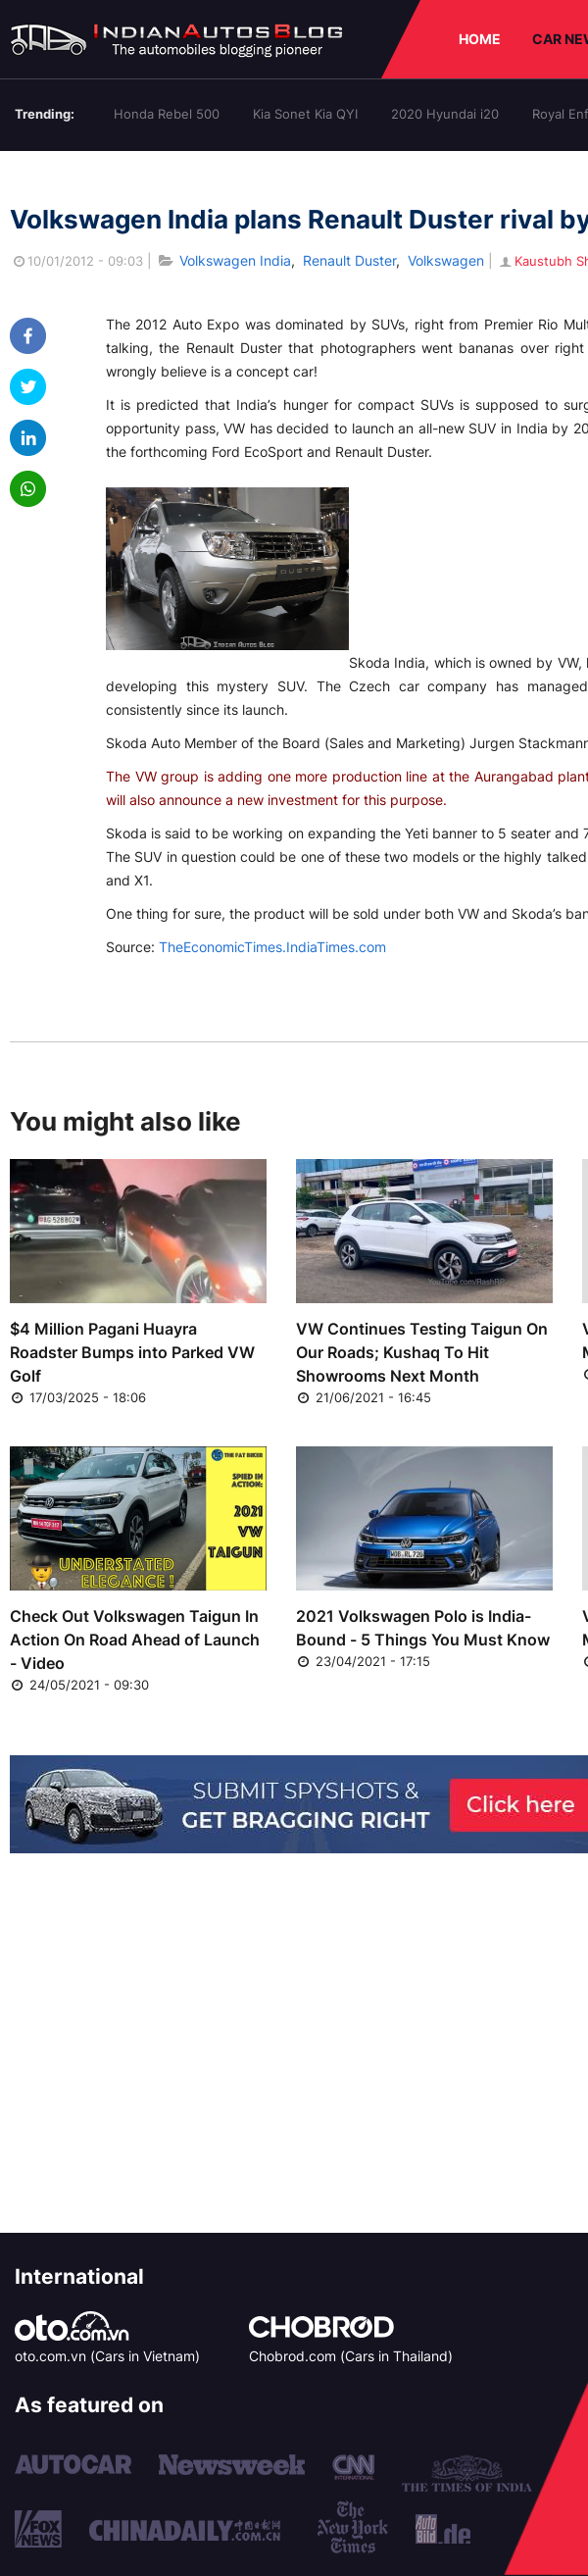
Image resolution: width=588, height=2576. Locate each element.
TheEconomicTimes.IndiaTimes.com (272, 946)
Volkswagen (446, 260)
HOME (480, 38)
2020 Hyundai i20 (445, 114)
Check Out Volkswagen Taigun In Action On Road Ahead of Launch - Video (135, 1639)
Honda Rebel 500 (167, 114)
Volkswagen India (235, 260)
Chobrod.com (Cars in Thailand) (351, 2356)
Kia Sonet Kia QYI (305, 114)
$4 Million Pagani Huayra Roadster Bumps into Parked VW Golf (132, 1352)
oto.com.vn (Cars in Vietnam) (107, 2356)
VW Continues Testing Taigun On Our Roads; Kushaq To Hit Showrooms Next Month (422, 1352)
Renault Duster (349, 260)
